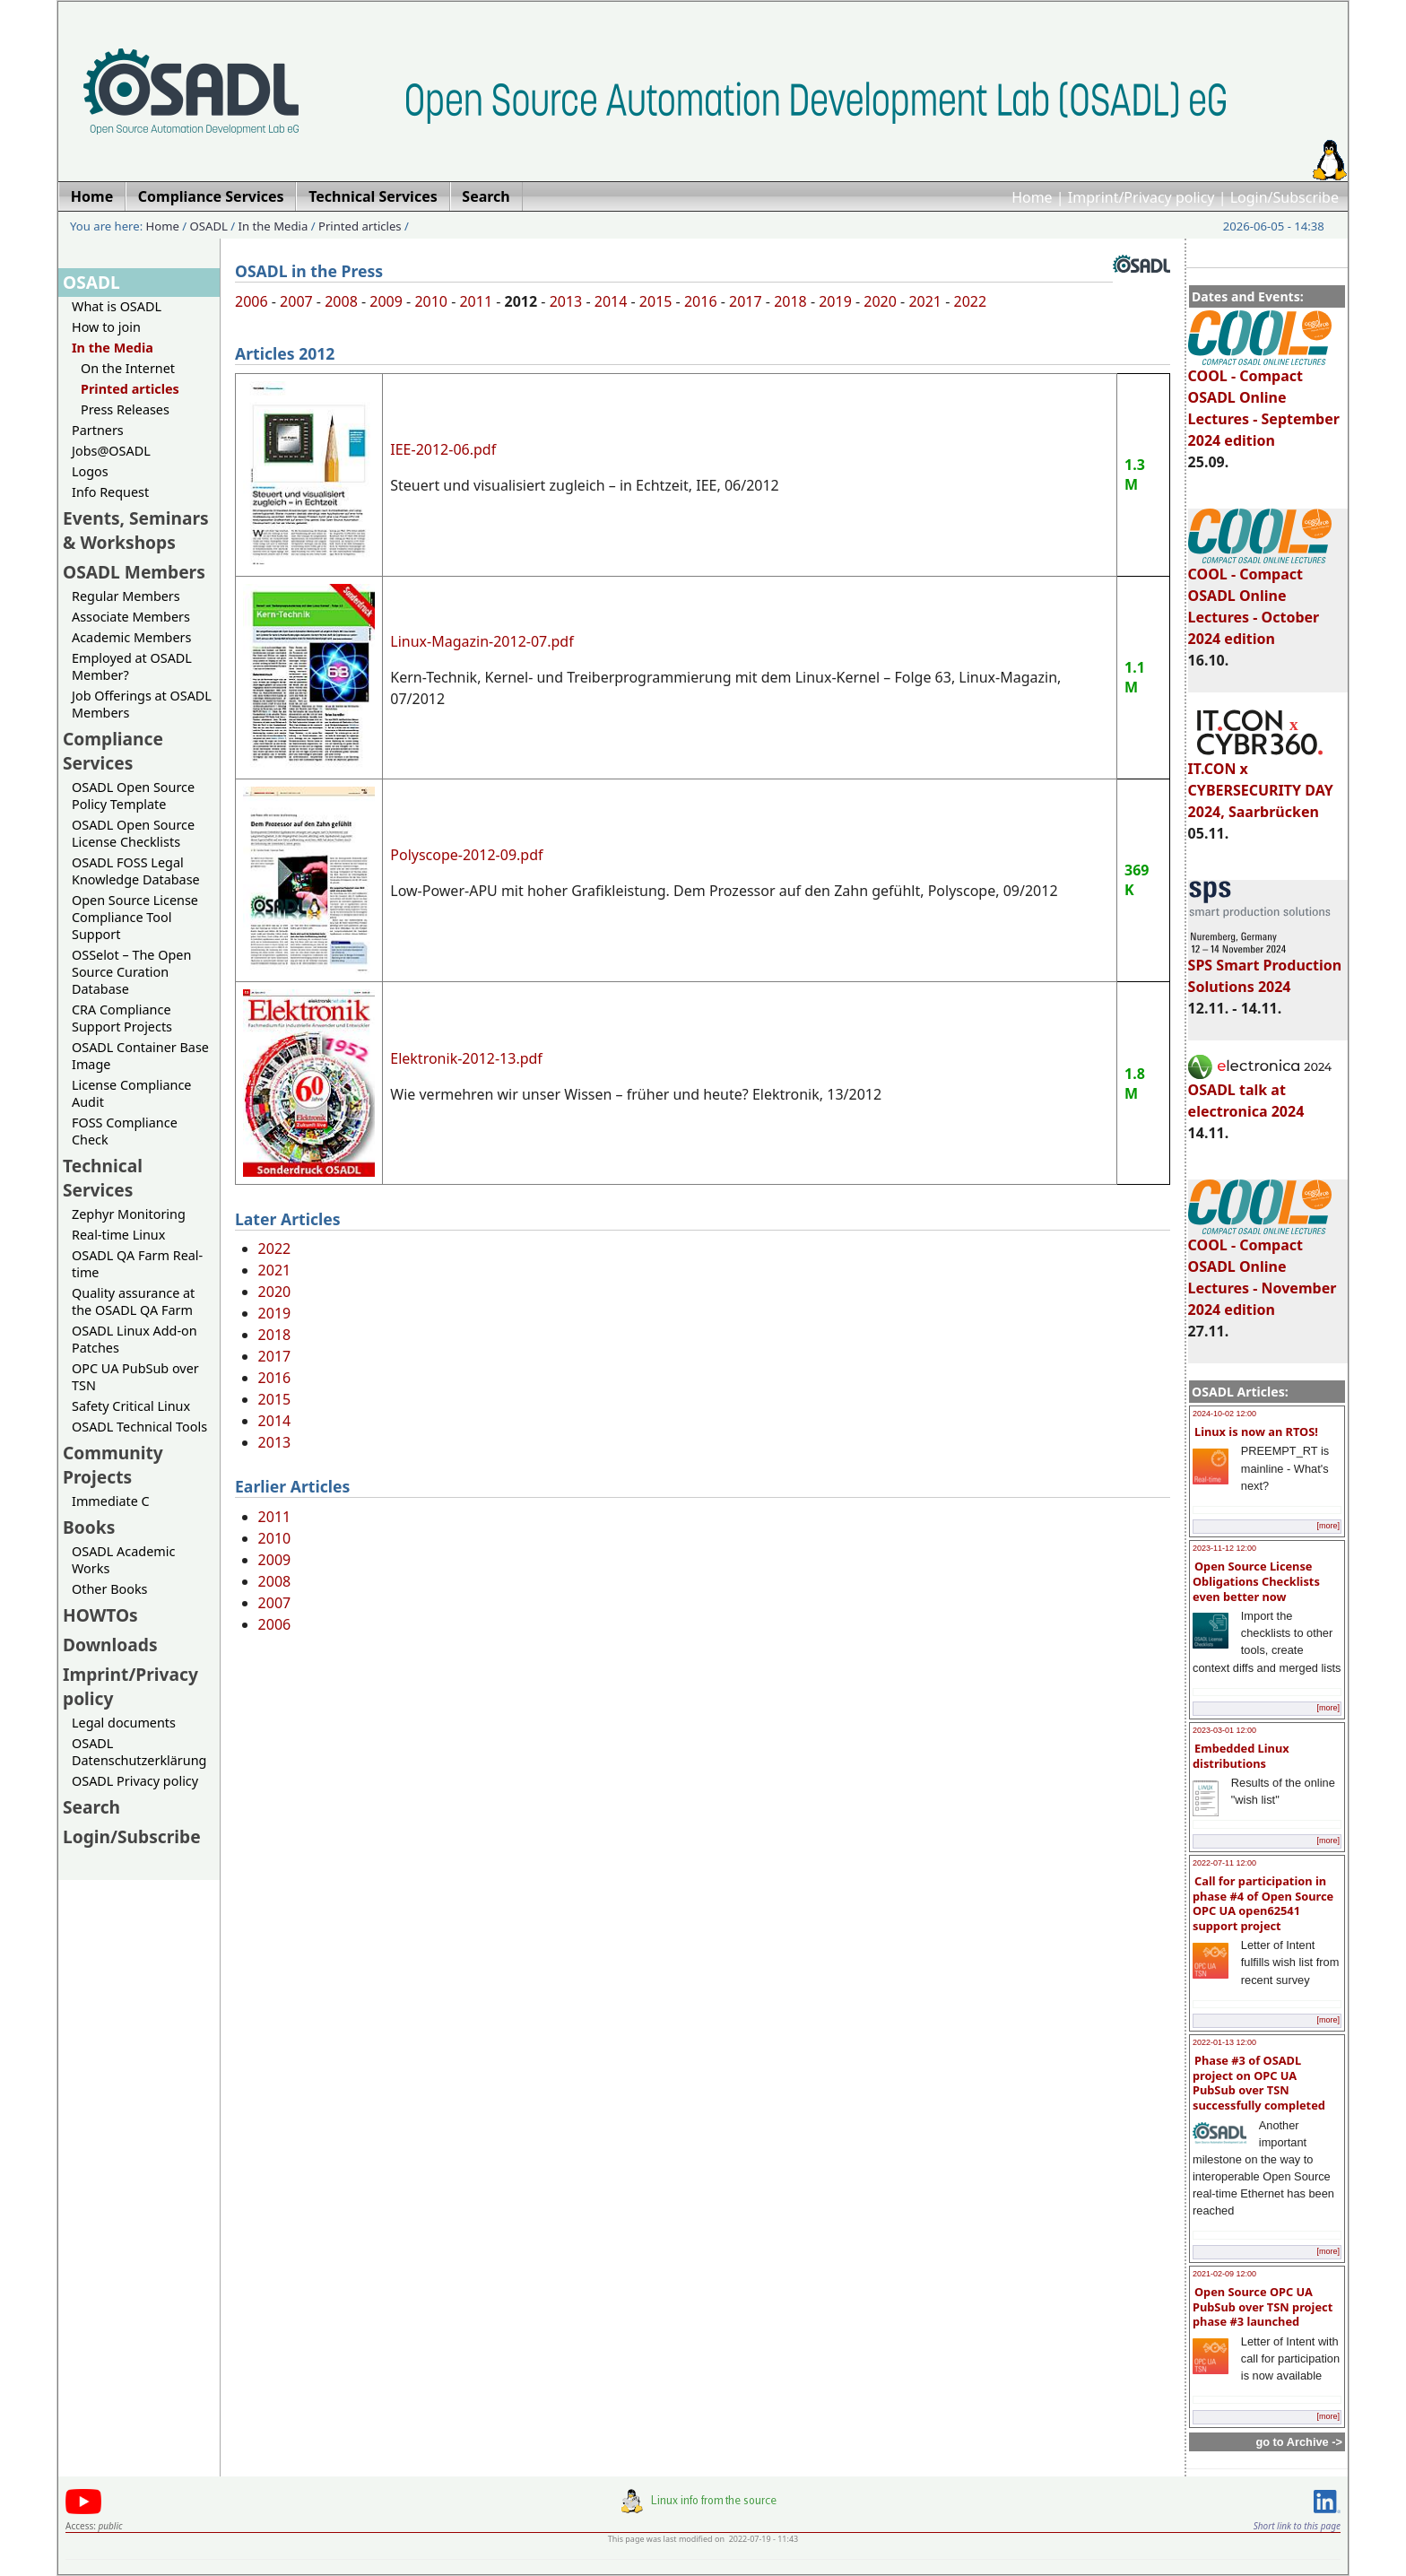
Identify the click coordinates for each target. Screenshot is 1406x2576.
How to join (106, 326)
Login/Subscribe (1284, 197)
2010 (430, 301)
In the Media (273, 226)
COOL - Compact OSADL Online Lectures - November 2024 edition (1262, 1269)
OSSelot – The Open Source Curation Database (131, 971)
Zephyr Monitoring (129, 1214)
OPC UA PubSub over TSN (135, 1377)
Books (89, 1527)
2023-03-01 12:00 (1224, 1730)
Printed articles (360, 226)
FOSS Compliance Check (125, 1131)
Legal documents (124, 1722)
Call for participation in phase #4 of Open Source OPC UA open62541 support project (1263, 1903)
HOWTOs (100, 1615)
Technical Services (103, 1177)
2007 (296, 301)
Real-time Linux (118, 1234)
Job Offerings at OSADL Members (142, 704)
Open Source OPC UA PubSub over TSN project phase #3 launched (1262, 2306)
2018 (790, 301)
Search (91, 1807)
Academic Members (131, 637)
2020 (880, 301)
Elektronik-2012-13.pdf (466, 1058)
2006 (251, 301)
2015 (656, 301)
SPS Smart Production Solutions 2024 (1265, 967)
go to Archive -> (1298, 2442)
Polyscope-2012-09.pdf (466, 855)
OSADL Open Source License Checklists (133, 833)
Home (1032, 197)
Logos (90, 471)
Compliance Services (113, 751)
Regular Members (126, 596)
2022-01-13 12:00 (1224, 2042)
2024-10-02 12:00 (1224, 1413)
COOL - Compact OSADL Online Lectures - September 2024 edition (1264, 400)
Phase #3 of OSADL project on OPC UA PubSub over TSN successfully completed (1259, 2082)
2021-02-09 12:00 (1224, 2273)
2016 (700, 301)
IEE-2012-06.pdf (443, 449)
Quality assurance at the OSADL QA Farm (133, 1301)
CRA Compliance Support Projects (122, 1018)
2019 (835, 301)
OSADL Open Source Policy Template (133, 796)
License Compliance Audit (131, 1093)
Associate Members (131, 616)
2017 (745, 301)
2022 (970, 301)
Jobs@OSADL (111, 450)
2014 (611, 301)
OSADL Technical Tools (139, 1426)
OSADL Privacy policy (135, 1780)
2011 (475, 301)
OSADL (209, 226)
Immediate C (111, 1501)
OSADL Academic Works (123, 1560)
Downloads (110, 1644)
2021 (925, 301)
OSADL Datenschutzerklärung (139, 1752)
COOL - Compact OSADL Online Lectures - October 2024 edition (1260, 598)
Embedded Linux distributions (1241, 1755)
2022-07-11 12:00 (1224, 1862)
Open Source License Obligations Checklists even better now (1256, 1581)
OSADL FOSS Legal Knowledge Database (136, 871)
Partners (98, 430)
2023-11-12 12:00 (1224, 1548)
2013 (566, 301)
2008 (341, 301)
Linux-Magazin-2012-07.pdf (481, 641)
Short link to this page (1297, 2525)
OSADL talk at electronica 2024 (1260, 1092)
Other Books (109, 1588)
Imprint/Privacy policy (1141, 197)
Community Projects (113, 1464)
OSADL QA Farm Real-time (137, 1264)
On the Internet (128, 368)
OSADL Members (134, 572)
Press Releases (125, 409)
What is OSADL (116, 306)
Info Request (110, 491)
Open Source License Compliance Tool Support (135, 917)
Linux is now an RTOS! (1256, 1431)
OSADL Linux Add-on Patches (134, 1339)
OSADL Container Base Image (140, 1056)
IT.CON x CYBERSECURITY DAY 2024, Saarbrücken (1260, 782)
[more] (1328, 1525)
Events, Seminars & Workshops (136, 530)
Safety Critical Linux (131, 1405)
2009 (386, 301)
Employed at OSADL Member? (132, 666)
